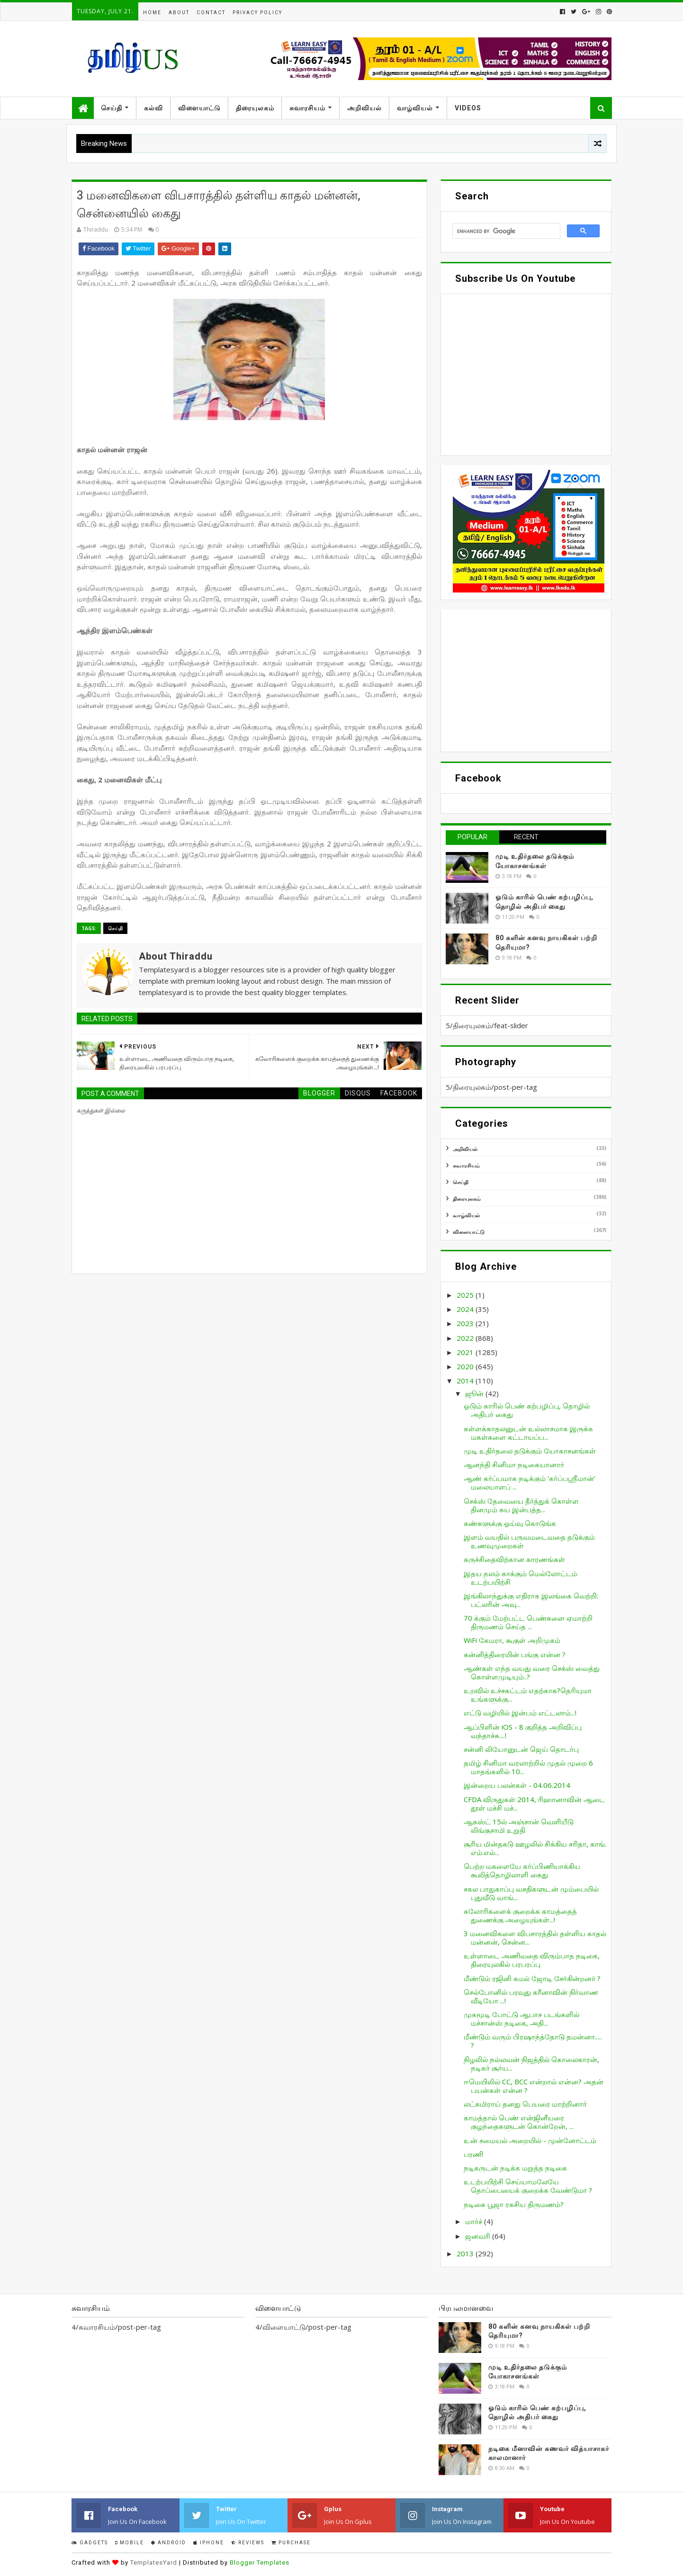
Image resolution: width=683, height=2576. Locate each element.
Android (168, 2542)
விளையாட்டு (199, 108)
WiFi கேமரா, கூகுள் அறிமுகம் (512, 1640)
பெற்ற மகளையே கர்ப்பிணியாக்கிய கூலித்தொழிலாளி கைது (522, 1870)
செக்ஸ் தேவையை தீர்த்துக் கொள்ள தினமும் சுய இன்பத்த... (521, 1505)
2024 (466, 1309)
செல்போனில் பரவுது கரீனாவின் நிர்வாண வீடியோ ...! (531, 1996)
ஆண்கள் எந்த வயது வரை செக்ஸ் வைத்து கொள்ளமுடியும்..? (532, 1672)
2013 (466, 2253)
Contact (211, 12)
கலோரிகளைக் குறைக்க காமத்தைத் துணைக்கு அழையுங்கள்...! (520, 1915)
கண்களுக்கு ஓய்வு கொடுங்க (510, 1523)
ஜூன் (475, 1393)
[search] (505, 231)
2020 (466, 1366)
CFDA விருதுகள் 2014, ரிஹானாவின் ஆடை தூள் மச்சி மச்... (534, 1804)
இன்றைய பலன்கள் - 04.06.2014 (517, 1785)
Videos (468, 108)
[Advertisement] (526, 680)
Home (152, 12)
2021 (466, 1352)
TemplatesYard (153, 2562)
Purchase (291, 2542)
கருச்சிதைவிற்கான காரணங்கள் (514, 1559)
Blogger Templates (259, 2562)
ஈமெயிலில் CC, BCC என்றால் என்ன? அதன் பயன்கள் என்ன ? (533, 2086)
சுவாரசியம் (307, 108)
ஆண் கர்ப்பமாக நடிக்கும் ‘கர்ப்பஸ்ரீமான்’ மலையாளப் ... (529, 1482)
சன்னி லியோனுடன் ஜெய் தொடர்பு (521, 1749)
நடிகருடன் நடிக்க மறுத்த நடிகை (515, 2167)
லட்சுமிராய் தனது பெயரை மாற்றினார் (525, 2104)
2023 (466, 1323)
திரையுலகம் (255, 108)
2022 (466, 1338)
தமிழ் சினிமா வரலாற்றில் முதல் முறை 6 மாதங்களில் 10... (528, 1767)
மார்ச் (474, 2221)
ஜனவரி (478, 2236)
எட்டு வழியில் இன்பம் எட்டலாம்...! (520, 1712)
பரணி (473, 2154)
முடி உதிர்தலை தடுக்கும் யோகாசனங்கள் (530, 1450)
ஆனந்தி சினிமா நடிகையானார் (514, 1464)
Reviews (247, 2542)
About (179, 12)
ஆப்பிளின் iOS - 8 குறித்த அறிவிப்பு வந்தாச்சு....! (523, 1731)
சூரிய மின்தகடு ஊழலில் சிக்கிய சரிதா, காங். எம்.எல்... (535, 1848)
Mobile (129, 2542)
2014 (466, 1380)
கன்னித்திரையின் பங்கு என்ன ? (515, 1654)
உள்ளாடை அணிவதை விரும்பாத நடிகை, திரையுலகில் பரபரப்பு (532, 1960)
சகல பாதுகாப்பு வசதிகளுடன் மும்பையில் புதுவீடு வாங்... (531, 1893)
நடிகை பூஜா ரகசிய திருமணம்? (514, 2204)
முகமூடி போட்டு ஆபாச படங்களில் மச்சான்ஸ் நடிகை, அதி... (521, 2019)
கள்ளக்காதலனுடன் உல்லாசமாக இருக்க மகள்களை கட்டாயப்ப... (528, 1433)
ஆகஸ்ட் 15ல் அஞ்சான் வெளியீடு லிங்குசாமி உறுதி (519, 1826)
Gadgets (90, 2542)
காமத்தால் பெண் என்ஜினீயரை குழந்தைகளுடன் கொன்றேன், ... (519, 2122)
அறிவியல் (364, 108)
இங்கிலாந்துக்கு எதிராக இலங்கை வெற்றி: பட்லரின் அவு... (531, 1600)
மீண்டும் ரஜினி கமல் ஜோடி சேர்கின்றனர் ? (532, 1978)
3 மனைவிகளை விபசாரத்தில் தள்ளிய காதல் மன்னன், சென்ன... (535, 1938)
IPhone (208, 2542)
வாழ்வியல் (415, 108)
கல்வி (153, 108)
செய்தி (111, 108)
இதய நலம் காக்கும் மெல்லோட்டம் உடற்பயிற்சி (520, 1578)
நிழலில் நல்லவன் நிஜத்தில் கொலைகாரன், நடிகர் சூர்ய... (531, 2064)
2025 (466, 1295)
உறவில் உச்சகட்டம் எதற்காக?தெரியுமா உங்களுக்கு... (528, 1695)
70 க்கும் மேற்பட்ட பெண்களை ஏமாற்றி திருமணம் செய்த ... (528, 1622)
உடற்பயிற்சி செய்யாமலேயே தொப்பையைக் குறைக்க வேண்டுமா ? (528, 2186)
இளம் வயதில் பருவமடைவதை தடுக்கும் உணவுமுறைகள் (529, 1541)
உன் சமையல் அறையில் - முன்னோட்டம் (530, 2140)
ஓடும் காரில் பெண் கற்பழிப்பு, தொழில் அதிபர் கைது (527, 1410)
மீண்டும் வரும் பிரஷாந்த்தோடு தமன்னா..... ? (533, 2041)
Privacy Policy (257, 12)
